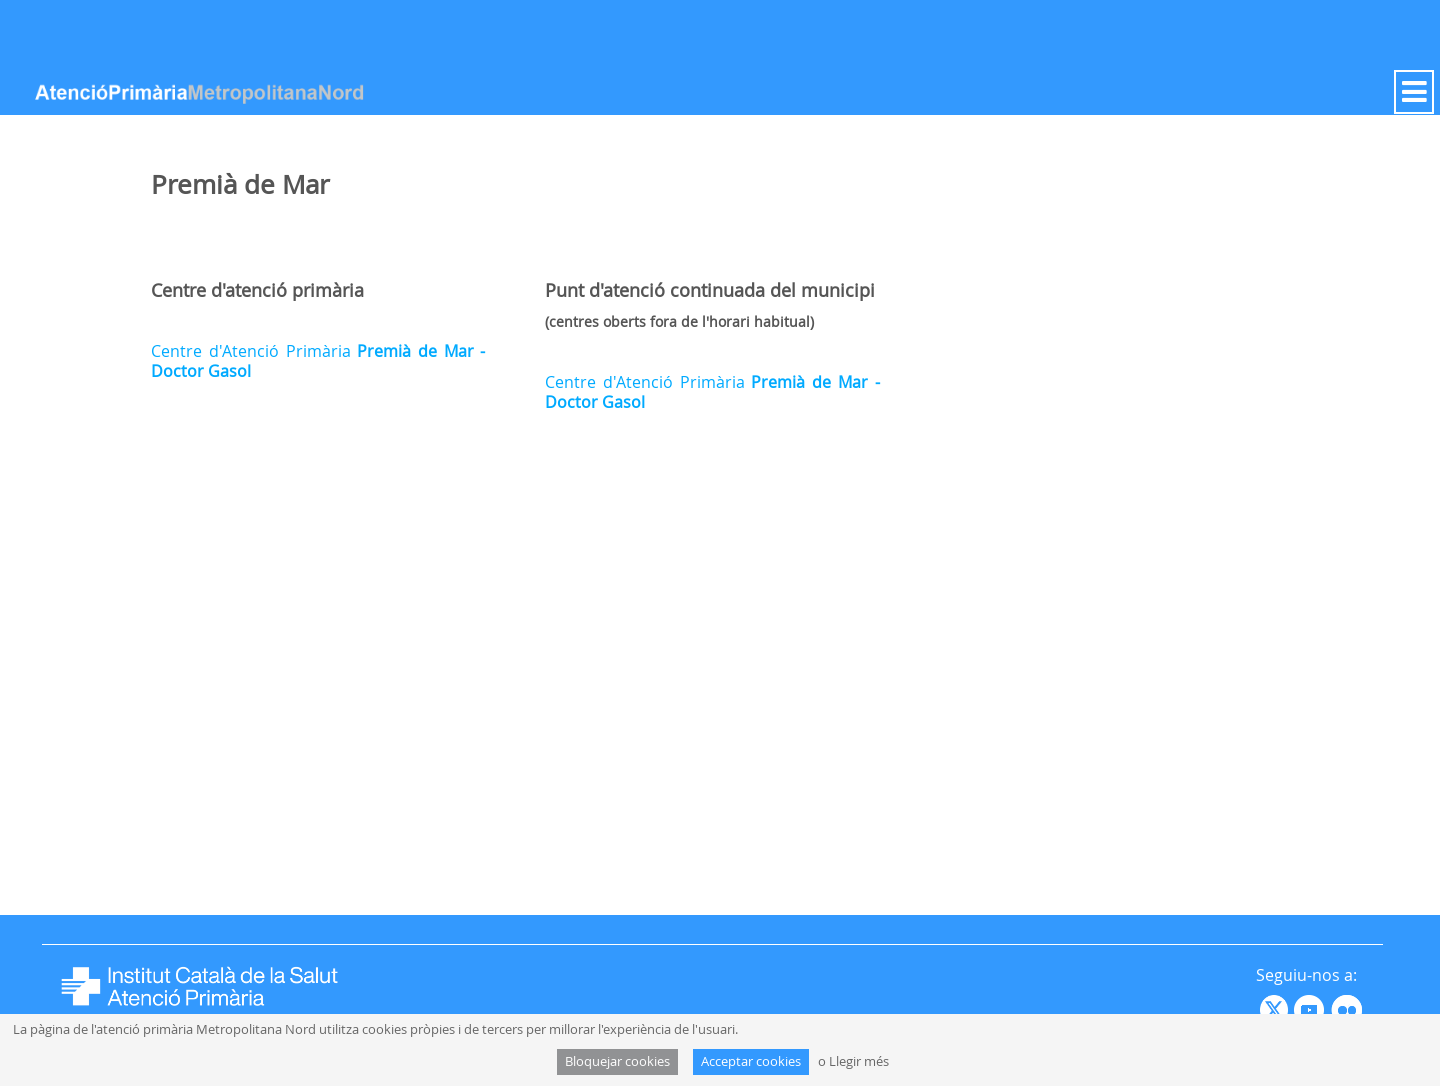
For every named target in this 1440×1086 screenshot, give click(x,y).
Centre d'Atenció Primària (318, 361)
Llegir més (859, 1061)
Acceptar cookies (751, 1061)
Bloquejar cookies (617, 1061)
